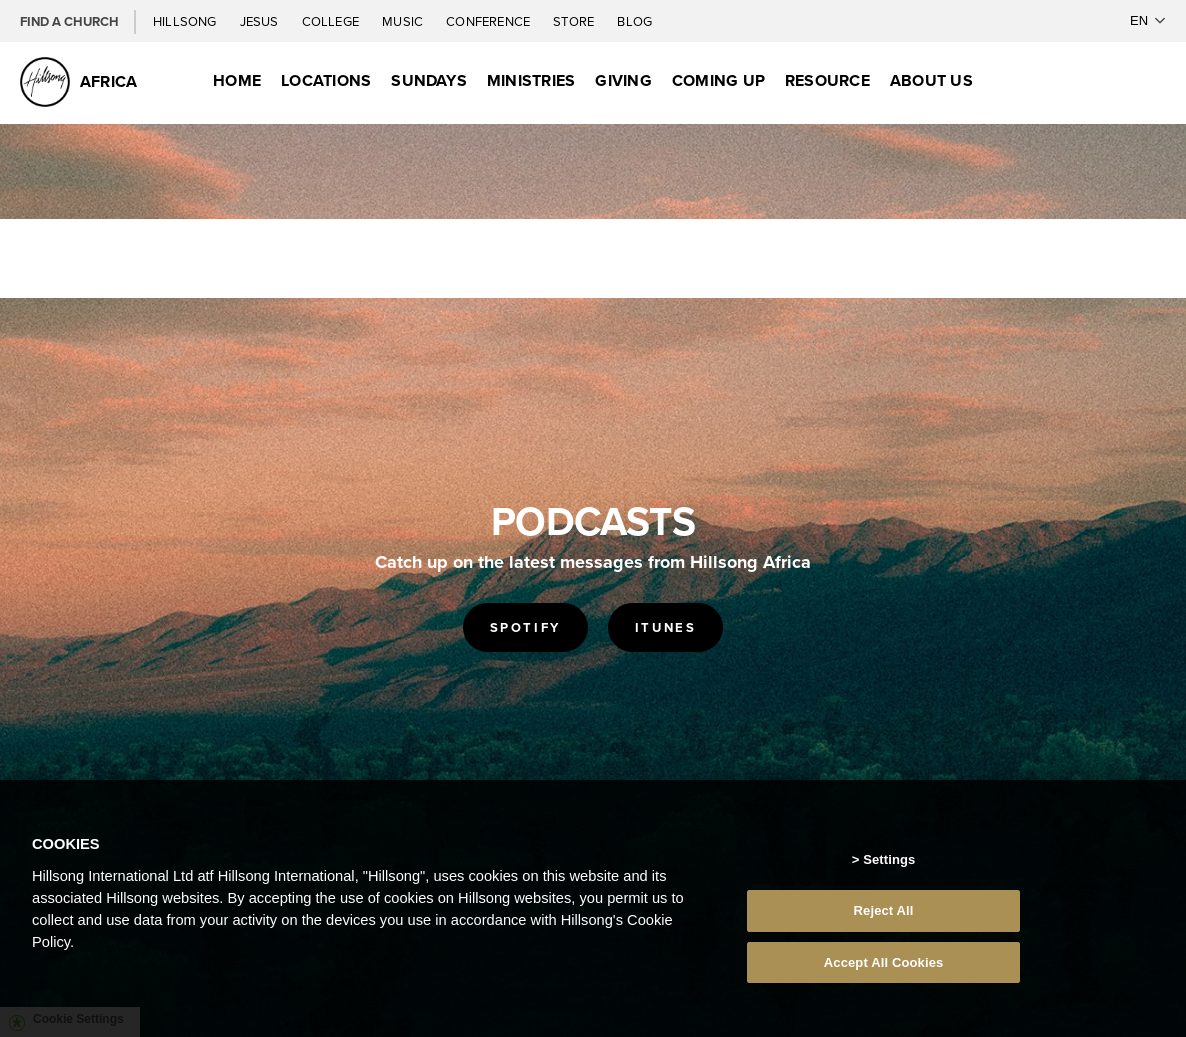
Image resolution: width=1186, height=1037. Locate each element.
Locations (326, 80)
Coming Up (718, 80)
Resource (827, 80)
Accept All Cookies (884, 967)
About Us (931, 80)
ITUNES (666, 627)
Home (237, 80)
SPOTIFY (525, 627)
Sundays (429, 80)
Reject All (884, 915)
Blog (634, 21)
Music (404, 21)
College (332, 21)
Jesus (261, 21)
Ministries (531, 80)
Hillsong (186, 21)
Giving (623, 80)
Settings (889, 864)
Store (575, 21)
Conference (489, 21)
